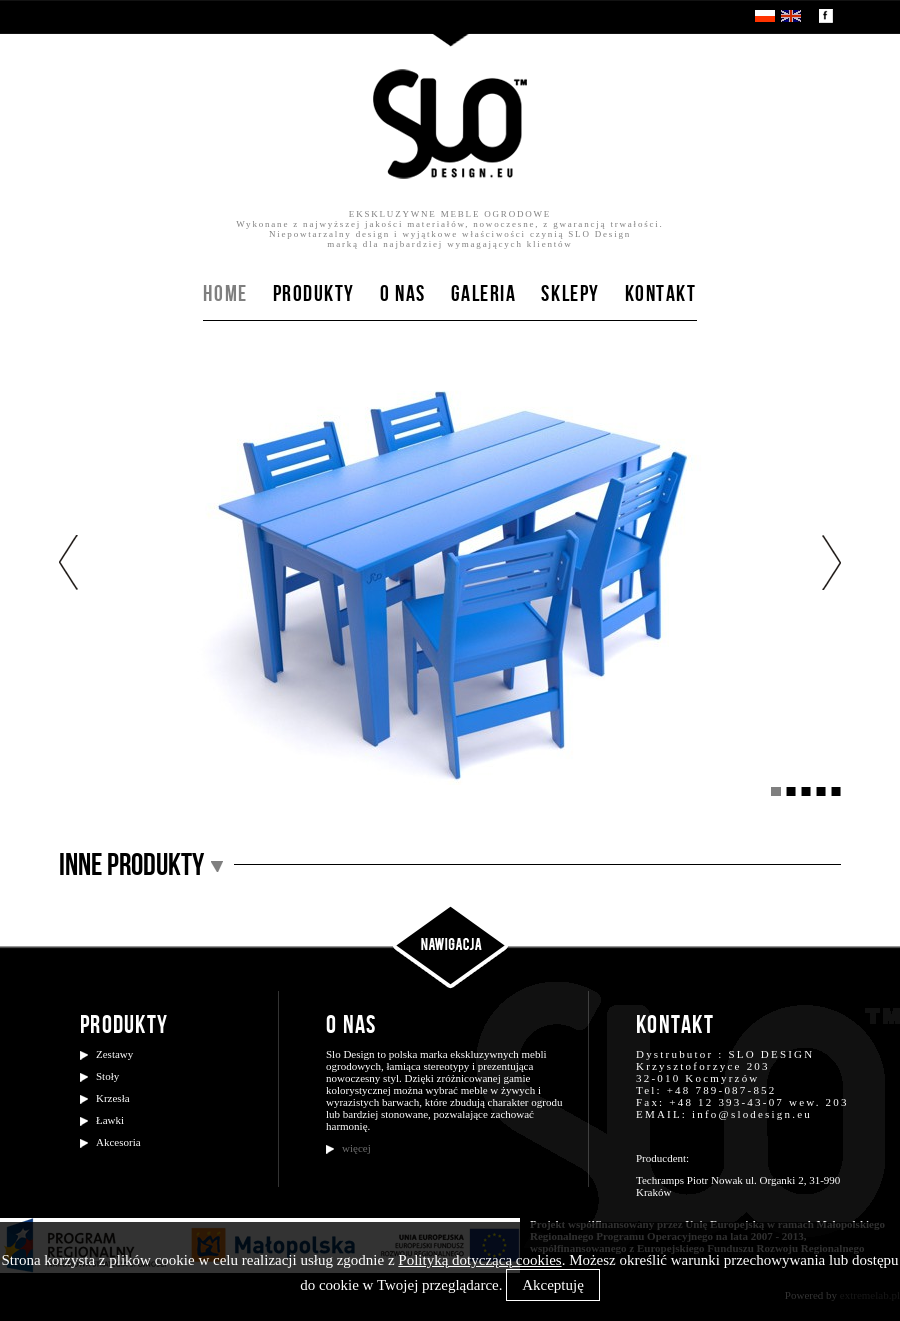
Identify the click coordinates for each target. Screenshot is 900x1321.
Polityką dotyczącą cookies (479, 1260)
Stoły (107, 1076)
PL (765, 16)
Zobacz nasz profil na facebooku (826, 16)
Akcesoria (118, 1142)
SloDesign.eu (450, 124)
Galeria (484, 295)
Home (225, 295)
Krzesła (113, 1098)
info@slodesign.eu (752, 1114)
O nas (403, 295)
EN (791, 16)
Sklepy (570, 295)
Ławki (110, 1120)
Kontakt (661, 295)
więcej (356, 1148)
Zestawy (114, 1054)
